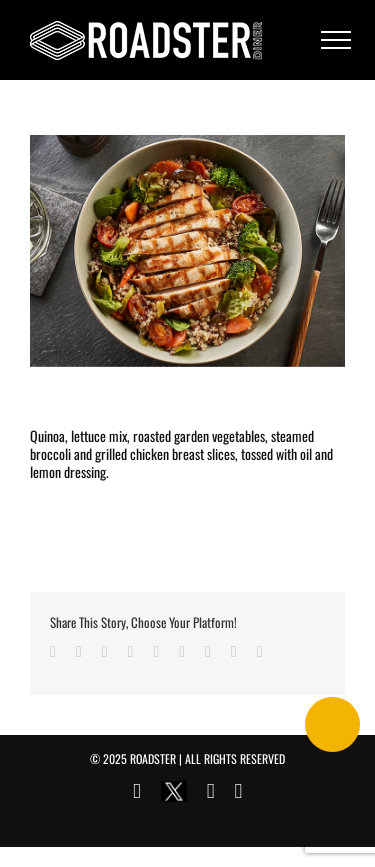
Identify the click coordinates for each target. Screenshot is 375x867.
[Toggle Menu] (336, 40)
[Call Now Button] (332, 724)
